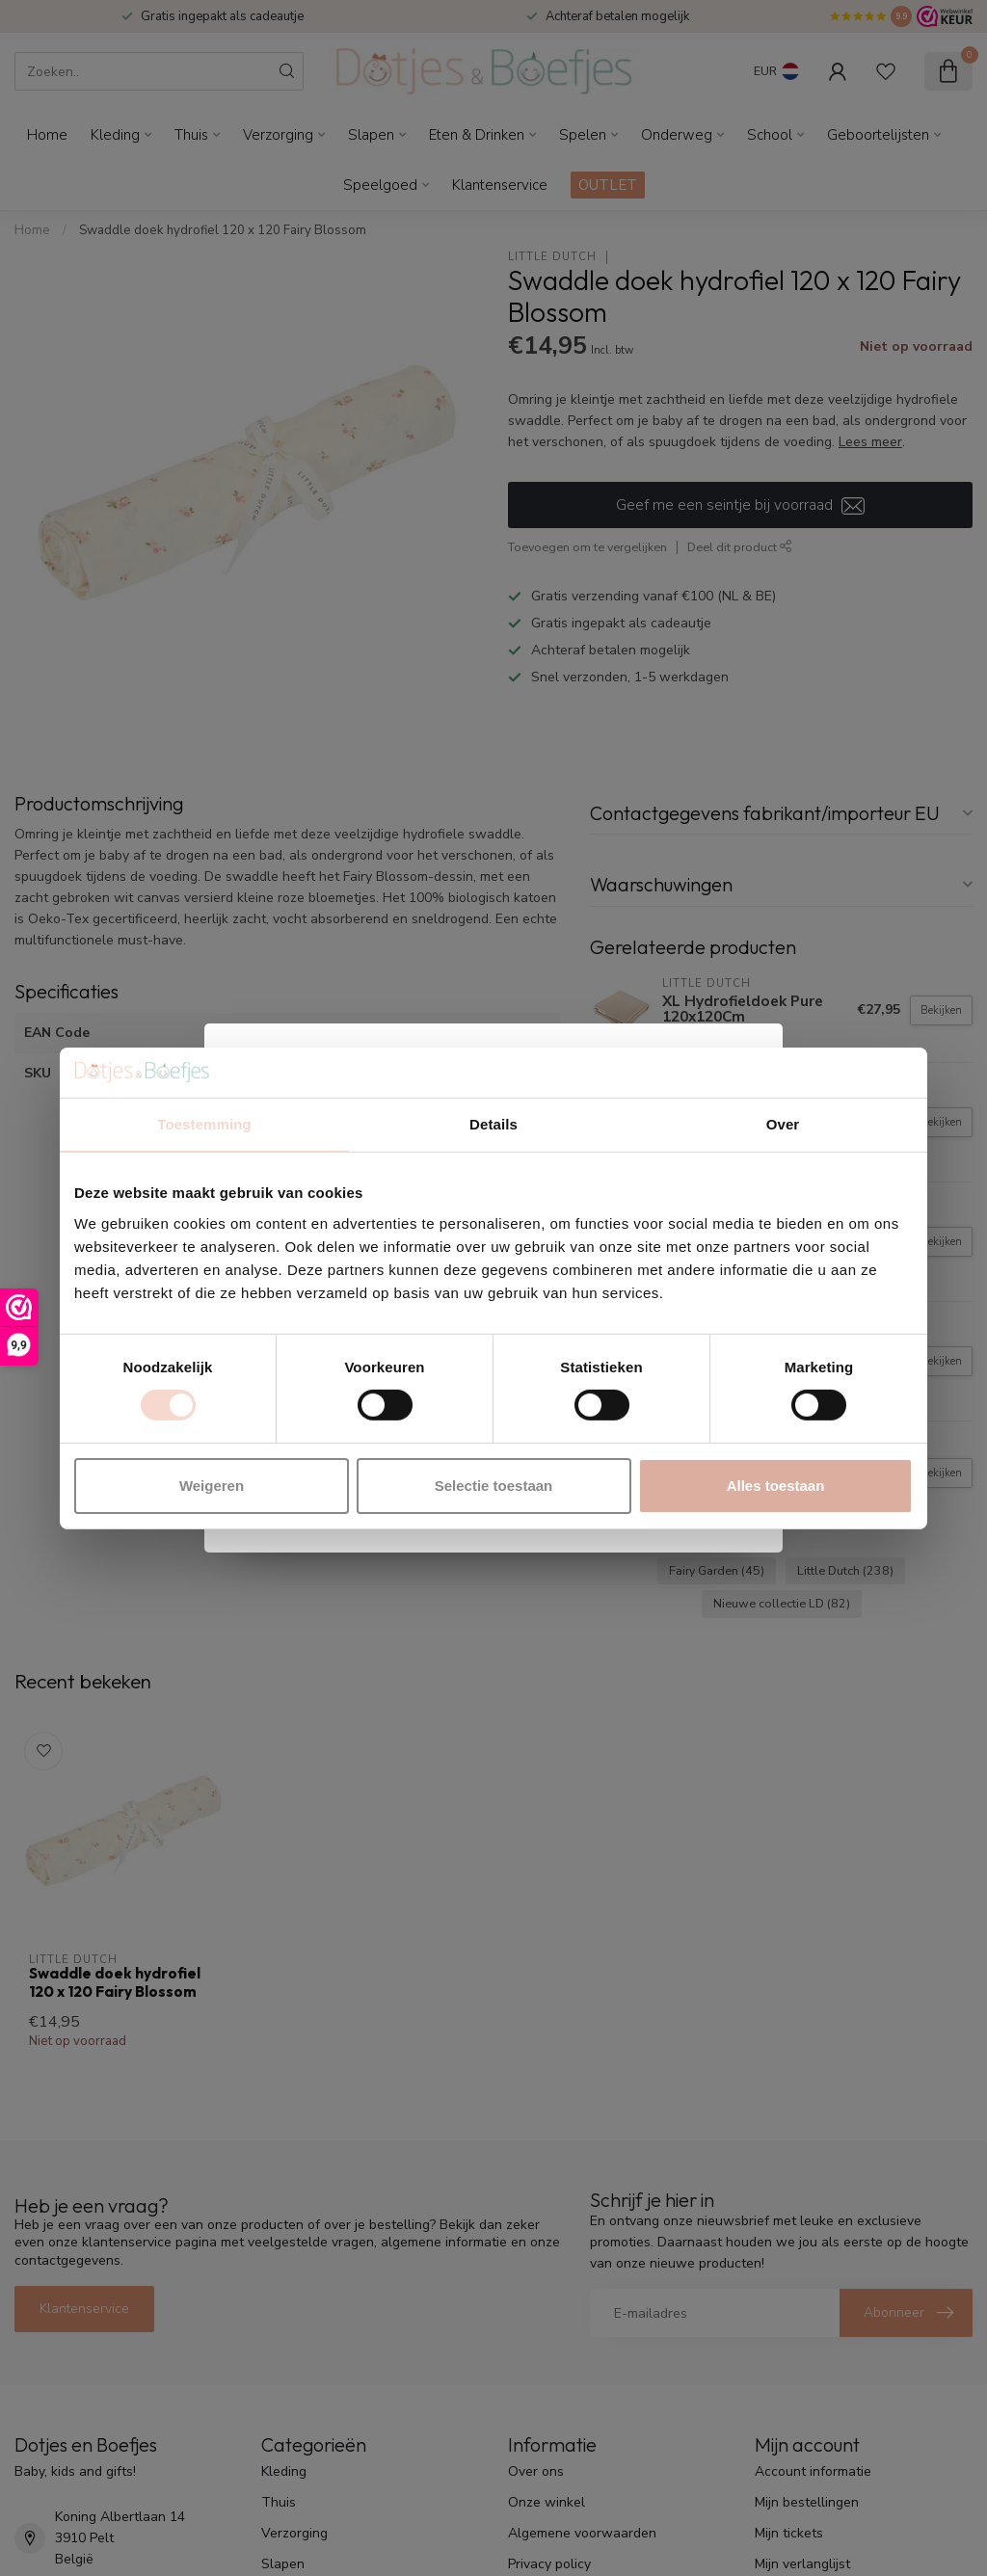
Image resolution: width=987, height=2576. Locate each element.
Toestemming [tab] (204, 1124)
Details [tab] (493, 1124)
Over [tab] (783, 1124)
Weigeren (211, 1485)
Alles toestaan (776, 1485)
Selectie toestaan (494, 1485)
